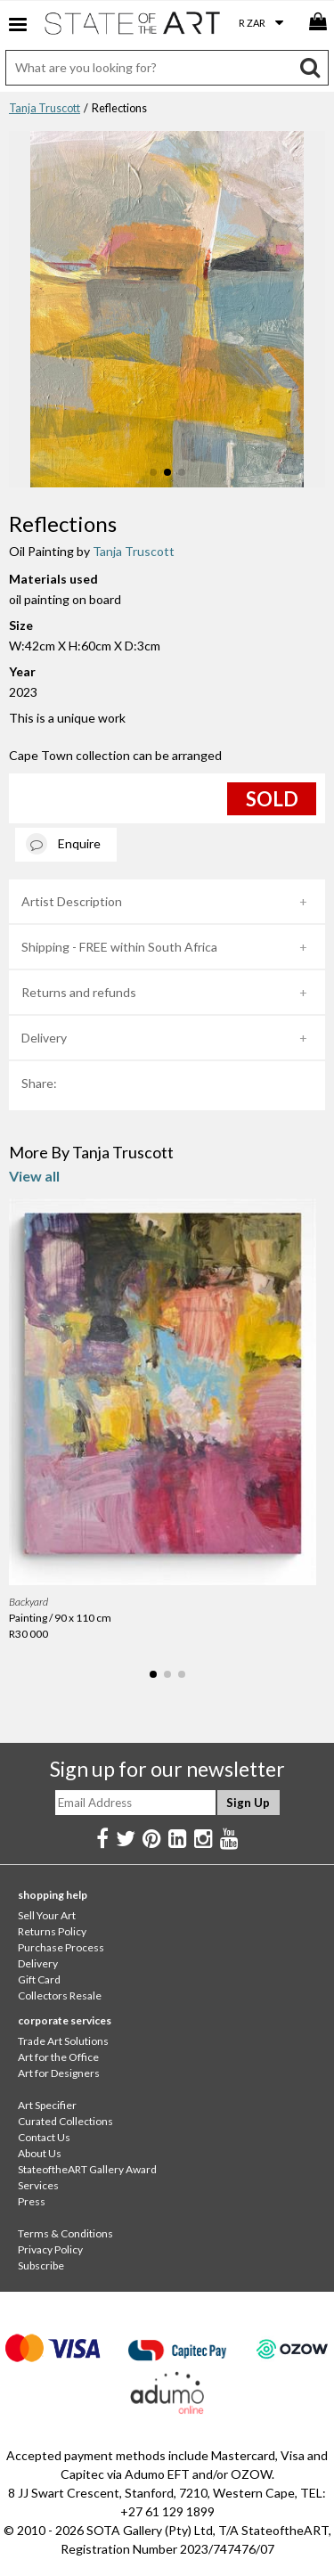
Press (31, 2201)
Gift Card (39, 1979)
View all (34, 1175)
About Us (39, 2153)
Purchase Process (61, 1947)
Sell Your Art (47, 1915)
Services (38, 2185)
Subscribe (41, 2265)
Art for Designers (59, 2073)
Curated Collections (65, 2121)
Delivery (44, 1037)
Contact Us (44, 2137)
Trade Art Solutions (63, 2041)
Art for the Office (58, 2057)
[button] (153, 472)
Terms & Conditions (65, 2233)
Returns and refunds (78, 992)
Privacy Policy (50, 2249)
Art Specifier (47, 2105)
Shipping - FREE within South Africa (119, 946)
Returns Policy (52, 1931)
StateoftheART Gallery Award (87, 2169)
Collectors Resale (60, 1995)
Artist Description (71, 901)
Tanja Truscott (44, 108)
